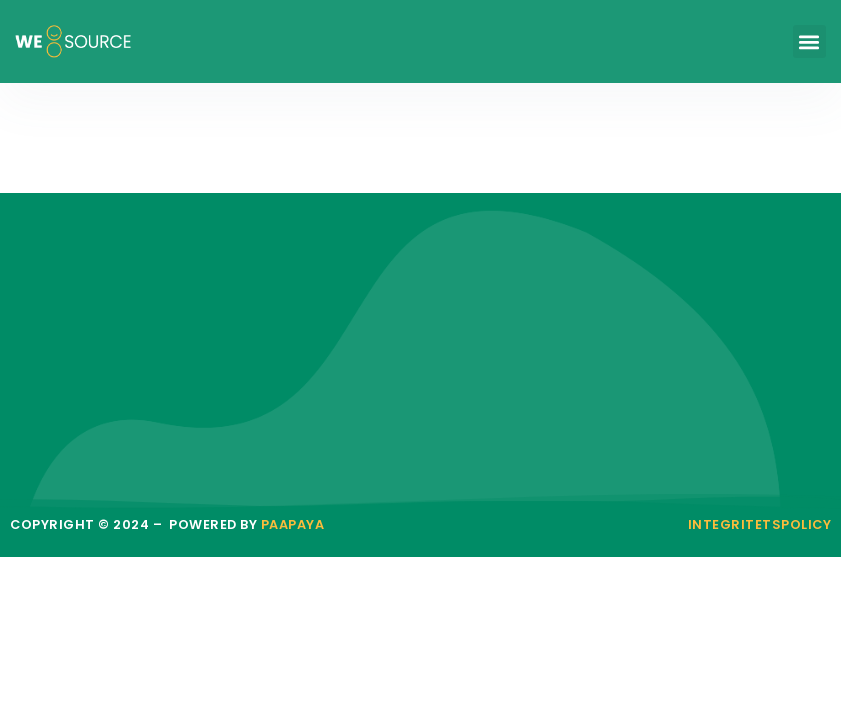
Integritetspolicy (760, 524)
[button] (809, 41)
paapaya (293, 524)
